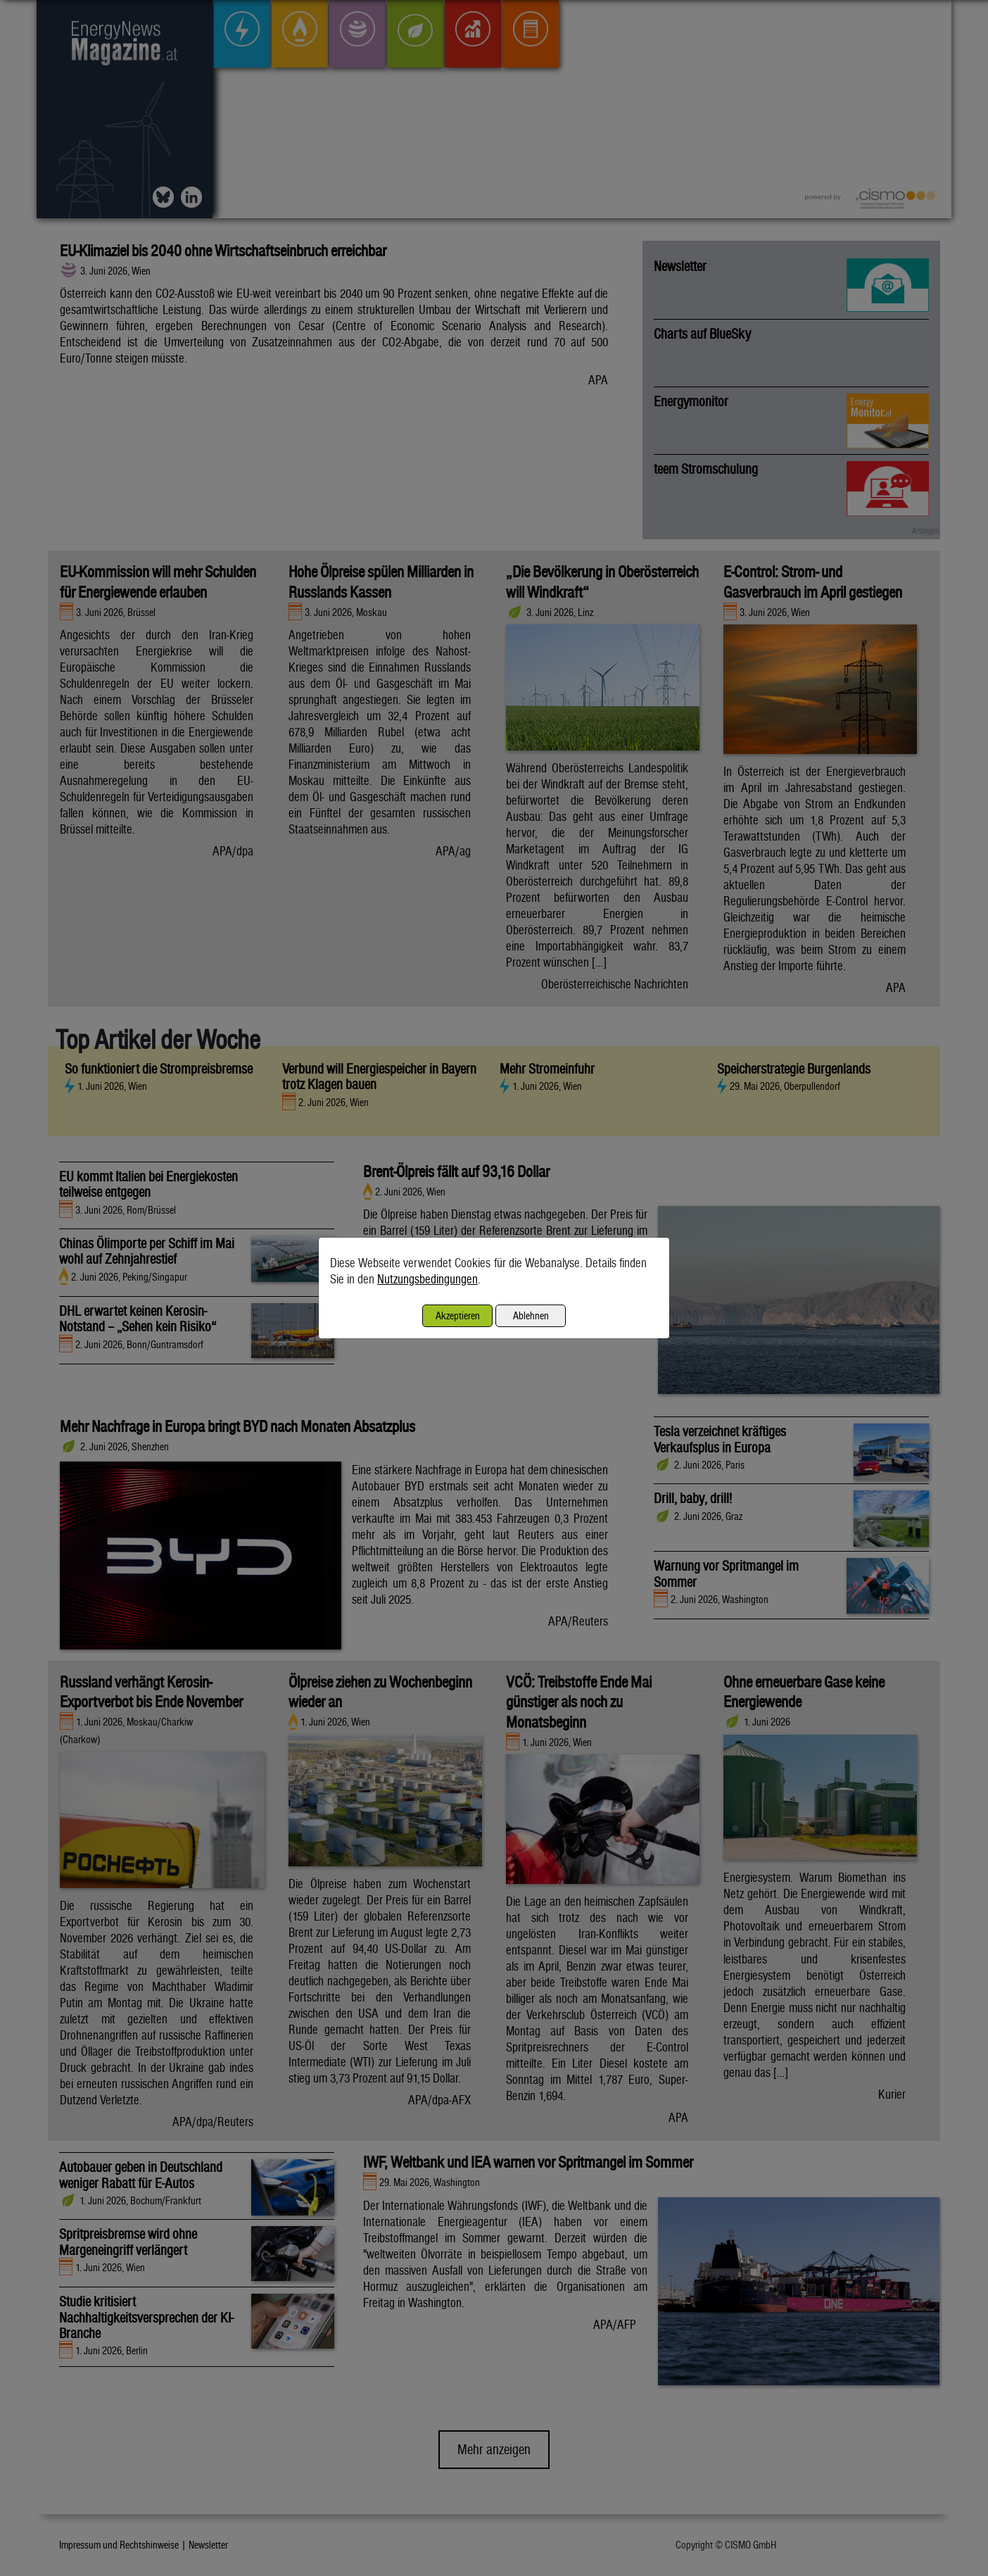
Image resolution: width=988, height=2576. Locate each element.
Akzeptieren (458, 1315)
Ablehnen (531, 1315)
